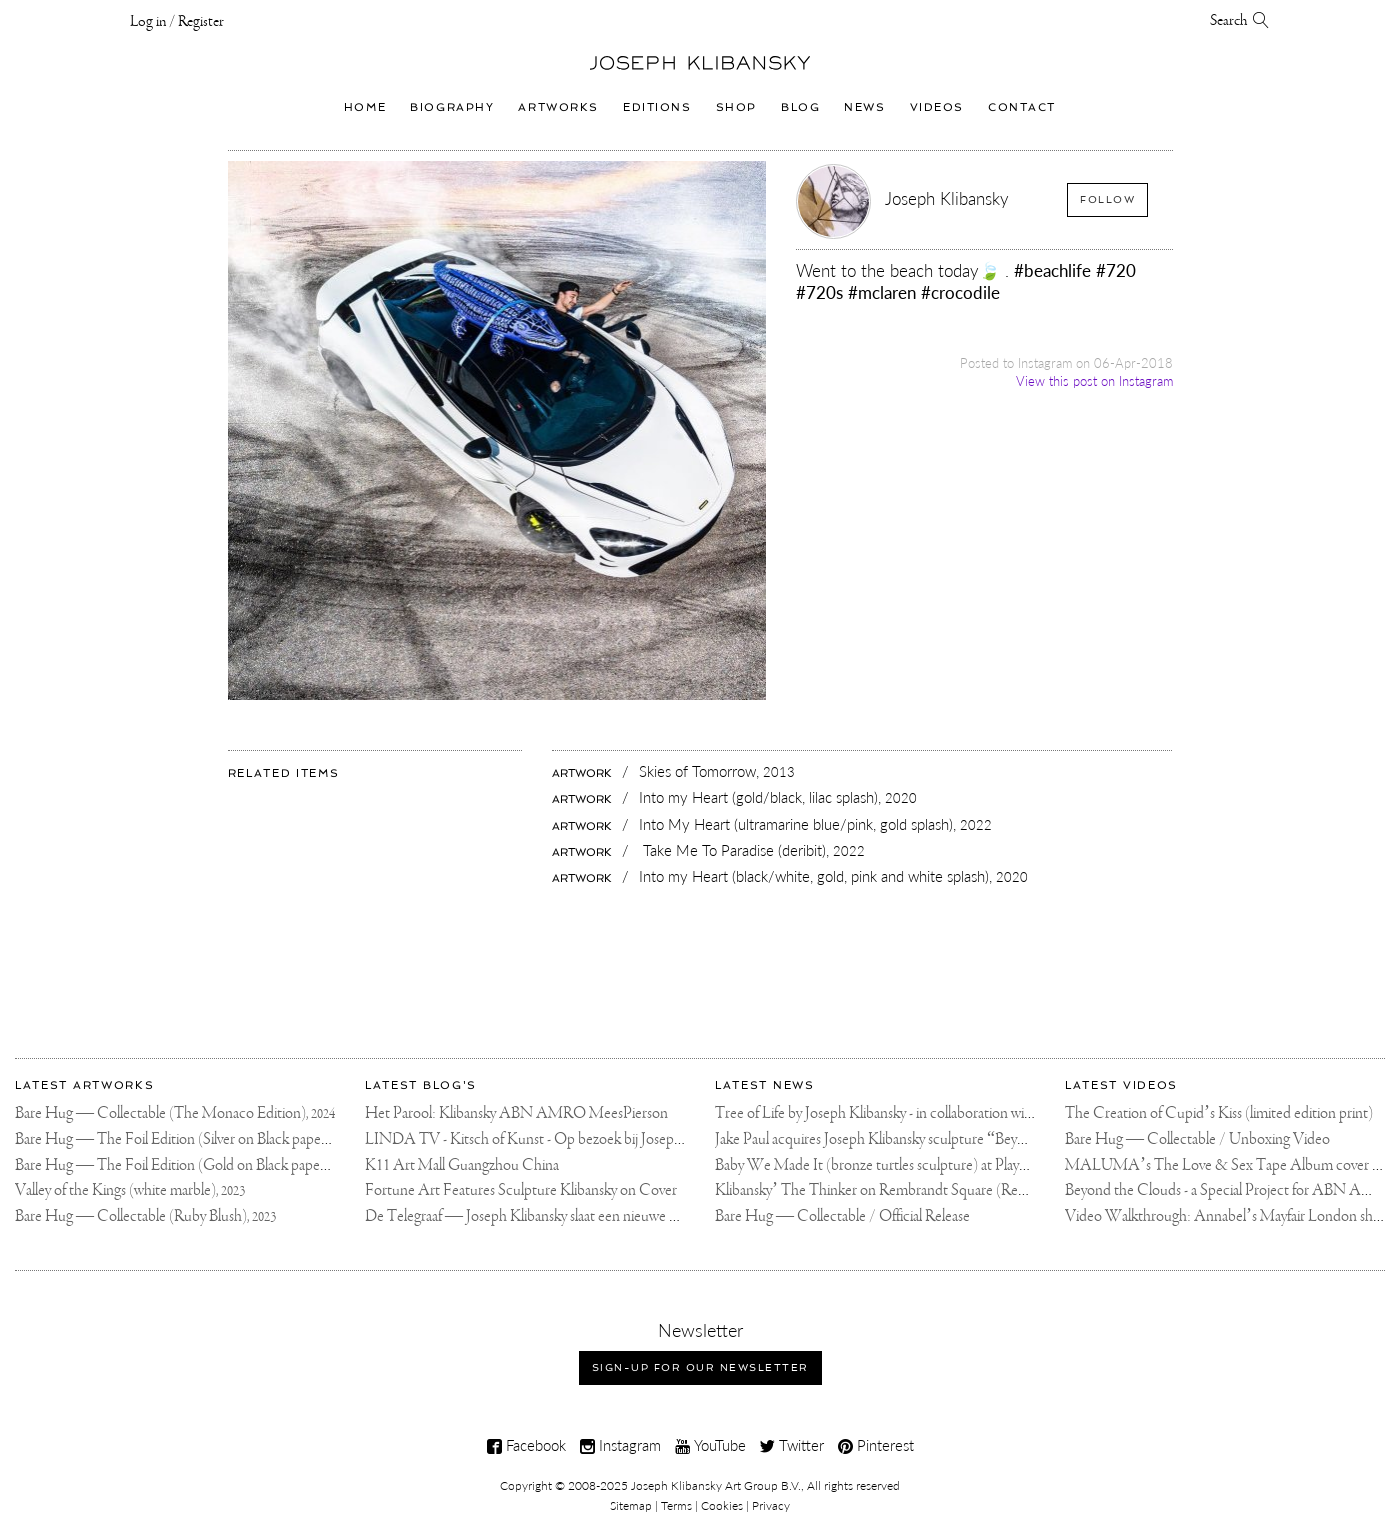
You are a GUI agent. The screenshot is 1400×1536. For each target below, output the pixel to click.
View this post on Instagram (1094, 381)
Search (1240, 21)
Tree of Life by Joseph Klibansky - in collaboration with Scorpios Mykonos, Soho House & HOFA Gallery (1029, 1113)
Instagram (620, 1445)
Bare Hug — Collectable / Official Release (842, 1216)
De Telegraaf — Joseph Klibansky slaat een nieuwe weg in (536, 1216)
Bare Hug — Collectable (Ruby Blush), (145, 1216)
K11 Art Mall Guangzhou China (462, 1165)
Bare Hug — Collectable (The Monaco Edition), (175, 1113)
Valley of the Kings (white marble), (130, 1190)
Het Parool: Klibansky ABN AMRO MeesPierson (516, 1113)
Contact (1022, 107)
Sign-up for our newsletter (700, 1367)
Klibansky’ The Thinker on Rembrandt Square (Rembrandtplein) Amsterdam (947, 1190)
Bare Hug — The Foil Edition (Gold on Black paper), (187, 1165)
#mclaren (882, 292)
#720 (1116, 270)
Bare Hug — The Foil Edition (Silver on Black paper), (187, 1139)
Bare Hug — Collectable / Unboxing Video (1197, 1139)
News (864, 107)
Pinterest (876, 1445)
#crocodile (960, 292)
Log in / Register (177, 22)
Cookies (722, 1505)
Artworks (558, 107)
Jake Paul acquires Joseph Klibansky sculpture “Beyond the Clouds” (917, 1139)
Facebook (526, 1445)
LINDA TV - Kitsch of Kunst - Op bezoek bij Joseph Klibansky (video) (576, 1139)
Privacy (771, 1505)
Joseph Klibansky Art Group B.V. (716, 1485)
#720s (819, 292)
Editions (657, 107)
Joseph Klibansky (947, 198)
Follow (1107, 199)
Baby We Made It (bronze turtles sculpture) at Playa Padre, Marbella (918, 1165)
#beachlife (1052, 270)
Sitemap (631, 1505)
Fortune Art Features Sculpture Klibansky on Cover (521, 1190)
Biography (452, 107)
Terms (676, 1505)
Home (365, 107)
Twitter (792, 1445)
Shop (736, 107)
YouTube (710, 1445)
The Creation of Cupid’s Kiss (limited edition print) (1219, 1113)
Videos (937, 107)
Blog (800, 107)
